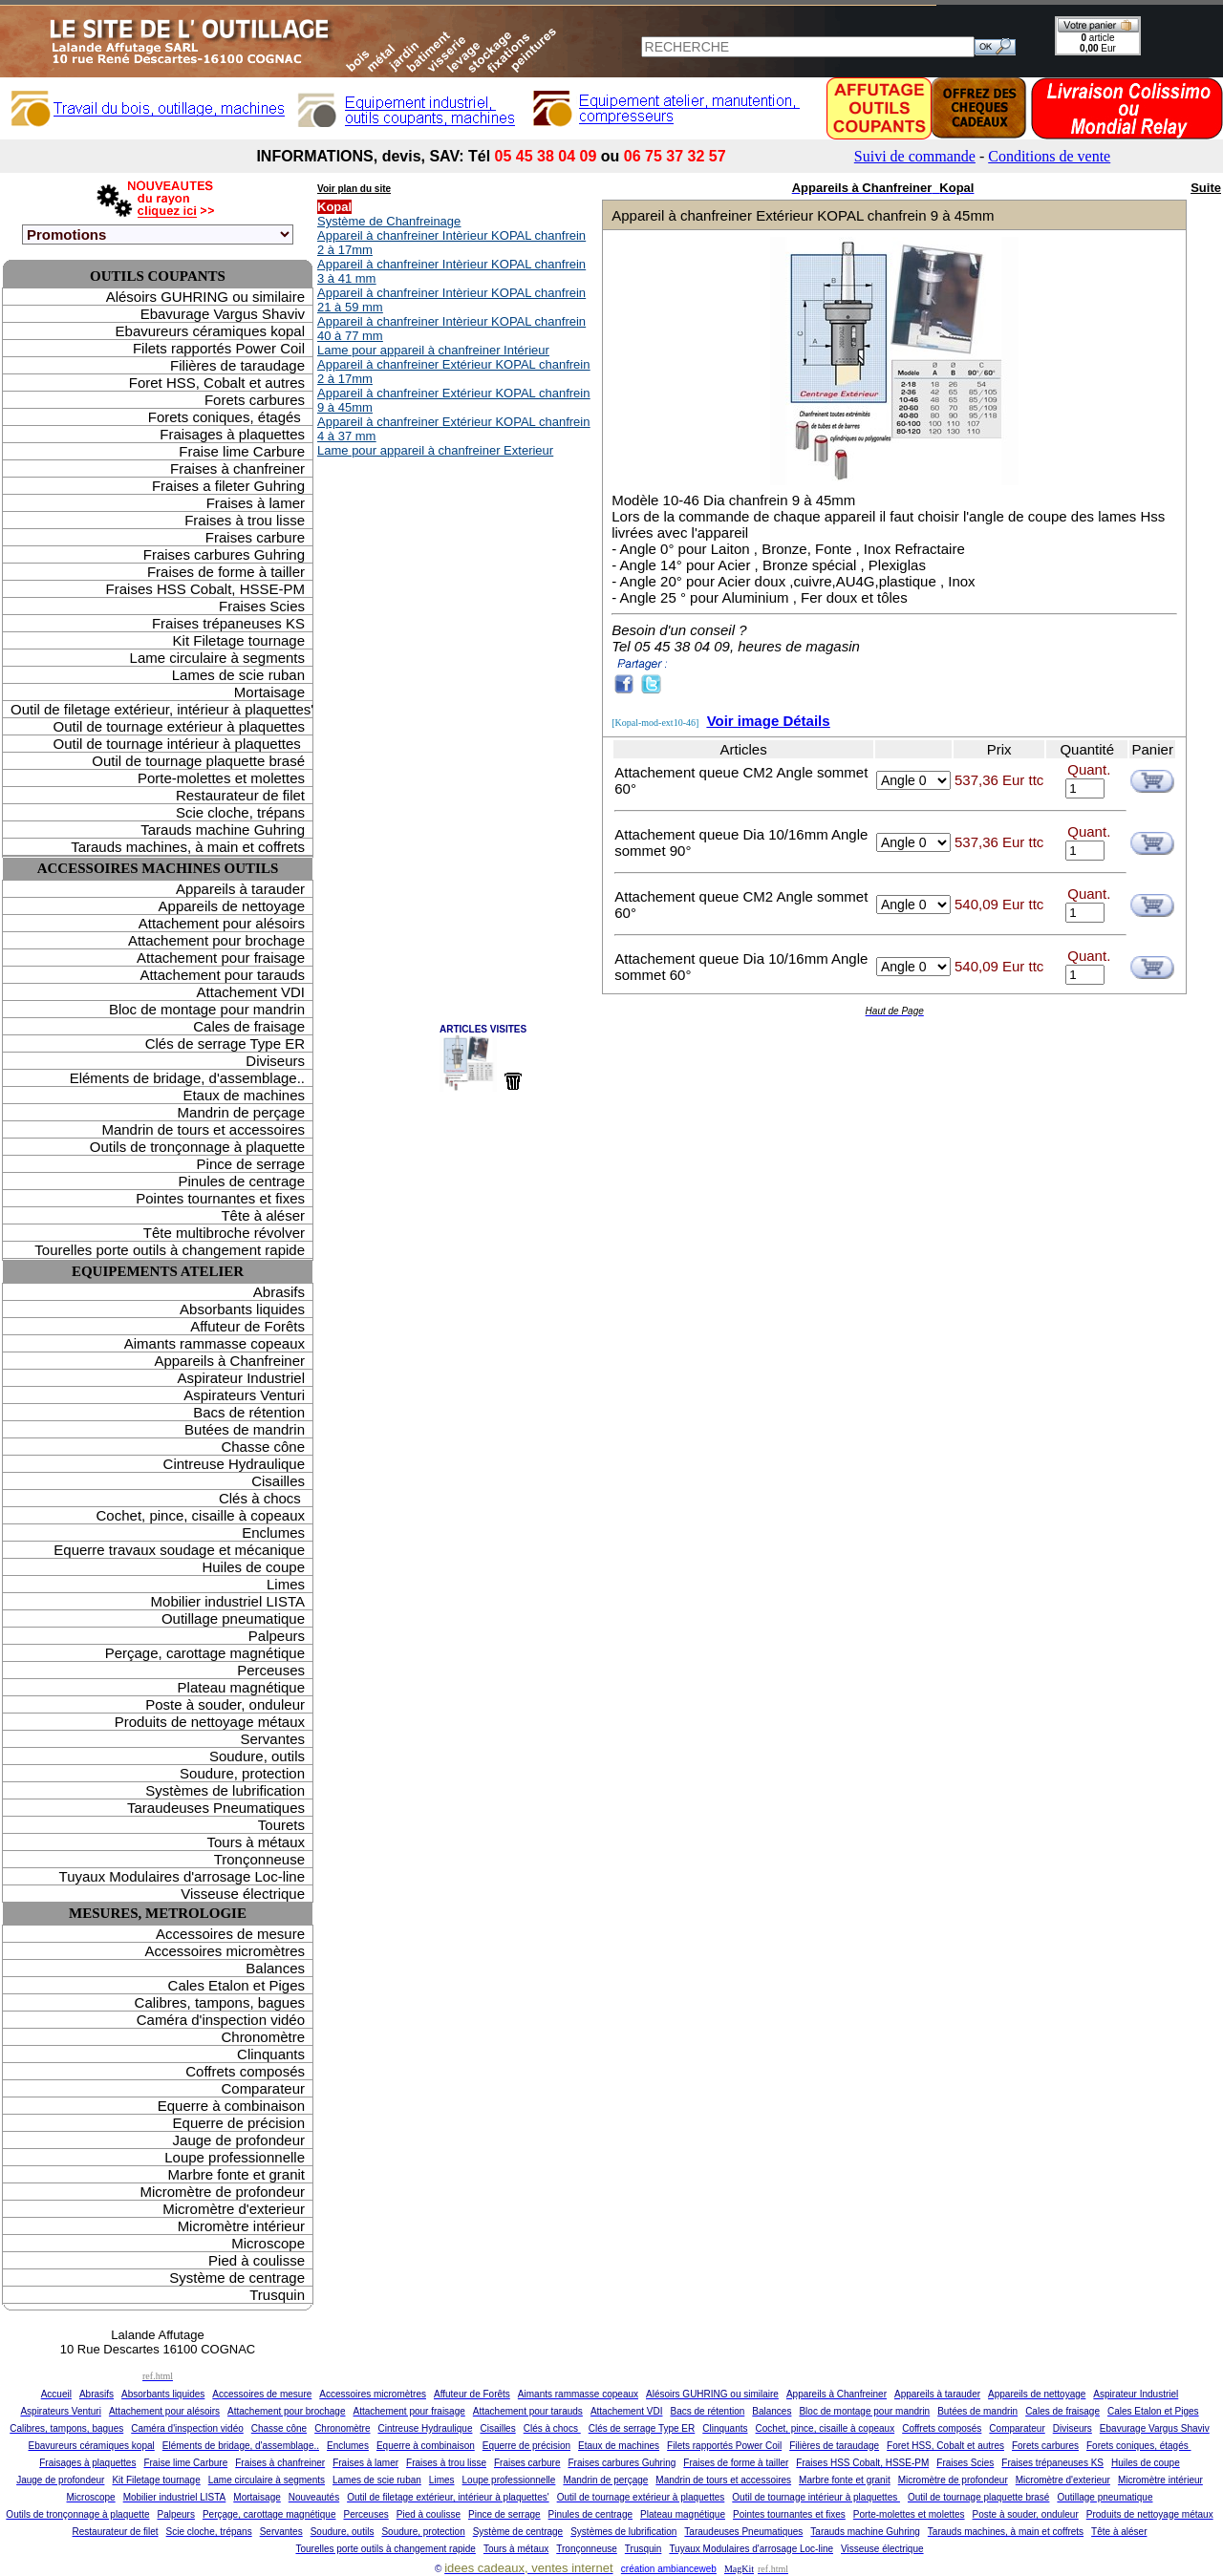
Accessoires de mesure (230, 1934)
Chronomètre (263, 2037)
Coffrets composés (245, 2071)
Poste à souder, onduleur (225, 1704)
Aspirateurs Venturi (244, 1395)
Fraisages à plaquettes (232, 434)
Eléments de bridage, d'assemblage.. (187, 1078)
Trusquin (277, 2295)
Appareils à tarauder (240, 889)
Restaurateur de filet (240, 795)
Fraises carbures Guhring (224, 554)
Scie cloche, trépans (240, 812)
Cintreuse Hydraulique (234, 1464)
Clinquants (271, 2054)
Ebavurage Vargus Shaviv (222, 314)
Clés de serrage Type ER (225, 1043)
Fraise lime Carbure (242, 451)
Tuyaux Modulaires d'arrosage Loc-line (182, 1876)
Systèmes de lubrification (225, 1790)
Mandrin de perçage (241, 1112)
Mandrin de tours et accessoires (203, 1129)
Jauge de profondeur (239, 2140)
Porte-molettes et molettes (221, 778)
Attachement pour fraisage (221, 957)
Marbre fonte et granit (236, 2174)
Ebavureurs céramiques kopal (210, 331)
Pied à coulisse (256, 2260)
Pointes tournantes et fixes (220, 1198)
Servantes (272, 1739)
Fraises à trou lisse (244, 520)
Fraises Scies (262, 606)
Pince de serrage (251, 1164)
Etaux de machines (243, 1095)
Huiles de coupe (253, 1567)
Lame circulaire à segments (217, 657)
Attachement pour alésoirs (222, 923)
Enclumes (273, 1532)
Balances (275, 1968)
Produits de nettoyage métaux (210, 1722)
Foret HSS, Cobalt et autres (217, 382)
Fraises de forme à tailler (226, 572)
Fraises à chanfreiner (237, 468)
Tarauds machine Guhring (222, 829)
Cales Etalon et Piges (236, 1985)
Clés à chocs (262, 1498)
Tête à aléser (263, 1215)
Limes (286, 1584)
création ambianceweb (669, 2569)
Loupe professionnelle (234, 2157)
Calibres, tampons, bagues (220, 2002)
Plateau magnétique (241, 1687)
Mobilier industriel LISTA (228, 1601)
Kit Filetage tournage (239, 640)
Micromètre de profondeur (222, 2191)
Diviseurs (275, 1061)
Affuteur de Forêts (247, 1326)
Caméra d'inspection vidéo (221, 2020)
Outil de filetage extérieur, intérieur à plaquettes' (161, 709)
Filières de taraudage (237, 365)
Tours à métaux (255, 1842)
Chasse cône (263, 1446)
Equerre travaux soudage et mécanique (179, 1550)
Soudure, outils (257, 1756)
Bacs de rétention (249, 1412)
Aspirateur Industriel (241, 1378)
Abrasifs (279, 1292)
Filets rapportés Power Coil (219, 348)
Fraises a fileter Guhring (228, 486)
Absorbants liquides (242, 1309)
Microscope (268, 2243)
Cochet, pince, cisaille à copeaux (201, 1515)
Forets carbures (254, 400)
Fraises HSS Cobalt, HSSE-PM (205, 589)
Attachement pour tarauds (222, 975)
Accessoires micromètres (224, 1951)
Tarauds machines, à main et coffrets (188, 847)
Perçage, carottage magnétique (205, 1653)
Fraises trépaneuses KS (228, 623)
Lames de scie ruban (238, 675)
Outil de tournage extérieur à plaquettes (179, 726)
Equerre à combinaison (231, 2105)
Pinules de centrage (241, 1181)
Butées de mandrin (244, 1429)
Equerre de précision (239, 2123)
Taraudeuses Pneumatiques (216, 1807)
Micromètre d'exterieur (233, 2209)
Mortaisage (269, 692)
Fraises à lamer (255, 503)
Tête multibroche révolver (224, 1232)
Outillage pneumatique (233, 1618)
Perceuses (271, 1670)
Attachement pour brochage (216, 940)
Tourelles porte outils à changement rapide (169, 1250)
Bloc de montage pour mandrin (207, 1009)
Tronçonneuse (259, 1859)
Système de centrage (237, 2277)
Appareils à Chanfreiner (229, 1360)
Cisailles (278, 1481)
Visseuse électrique (243, 1893)
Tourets (281, 1825)
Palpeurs (276, 1636)
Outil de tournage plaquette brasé (198, 761)
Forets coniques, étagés (226, 417)
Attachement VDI (251, 992)
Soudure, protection (242, 1773)
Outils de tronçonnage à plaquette (197, 1147)
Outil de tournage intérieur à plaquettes (179, 743)
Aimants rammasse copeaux (214, 1343)
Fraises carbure (255, 537)
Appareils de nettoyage (232, 906)
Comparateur (263, 2088)
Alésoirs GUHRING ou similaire (205, 296)
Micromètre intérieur (241, 2226)
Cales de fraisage (249, 1026)
